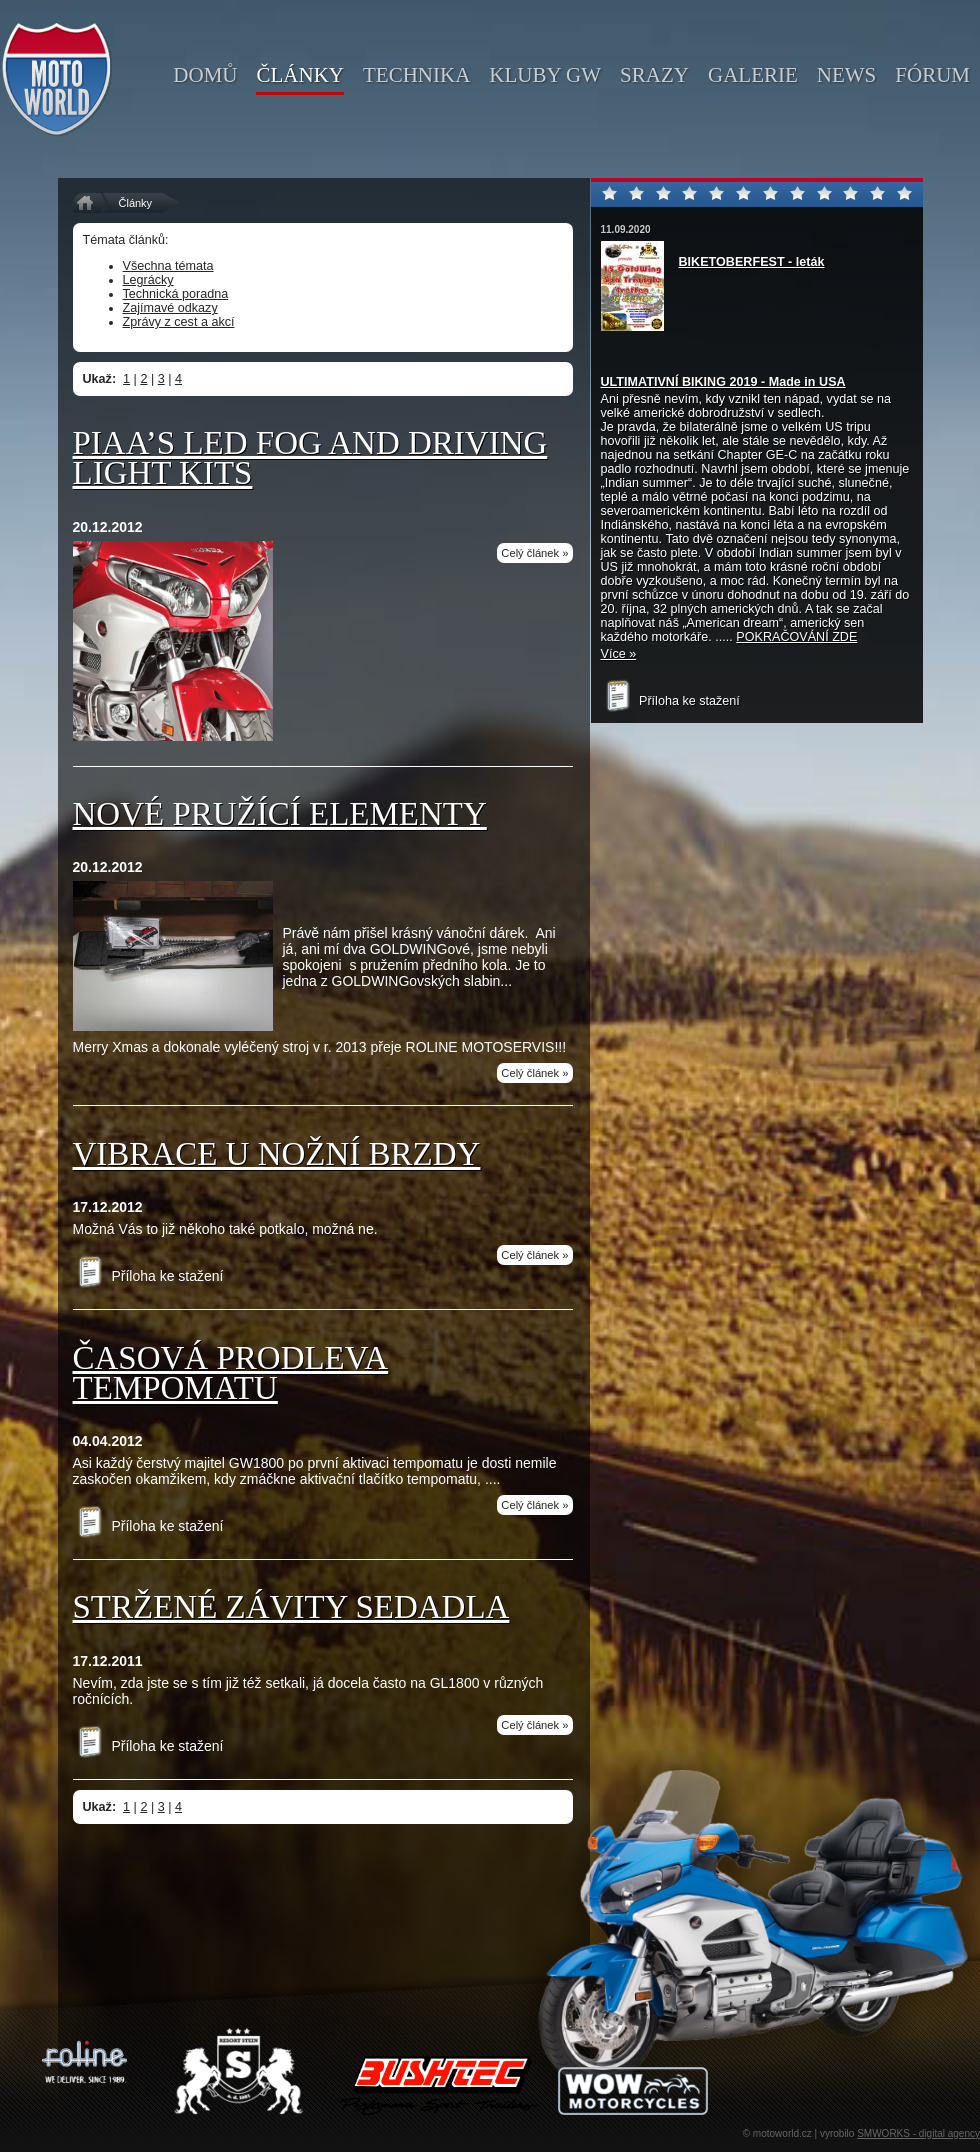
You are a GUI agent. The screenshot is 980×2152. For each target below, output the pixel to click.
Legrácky (148, 280)
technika (416, 75)
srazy (654, 75)
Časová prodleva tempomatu (231, 1373)
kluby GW (545, 75)
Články (136, 203)
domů (205, 75)
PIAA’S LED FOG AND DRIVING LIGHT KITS (310, 458)
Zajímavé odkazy (170, 308)
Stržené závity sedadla (291, 1607)
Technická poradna (176, 294)
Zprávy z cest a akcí (179, 322)
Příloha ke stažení (148, 1276)
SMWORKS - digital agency (918, 2133)
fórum (932, 75)
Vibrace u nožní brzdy (277, 1154)
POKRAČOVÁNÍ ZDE (796, 637)
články (300, 75)
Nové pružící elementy (280, 814)
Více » (619, 654)
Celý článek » (534, 553)
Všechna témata (168, 266)
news (847, 75)
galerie (753, 75)
